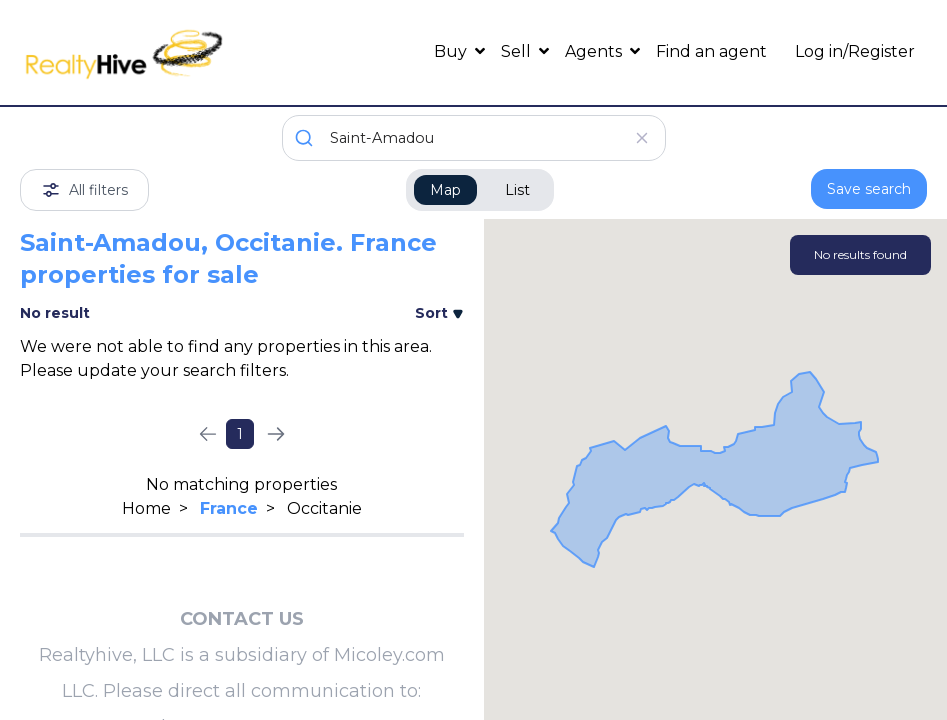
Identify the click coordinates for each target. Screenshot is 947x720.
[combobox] (474, 138)
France (229, 508)
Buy (452, 51)
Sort (439, 313)
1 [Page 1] (240, 434)
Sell (518, 51)
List (517, 190)
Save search (869, 189)
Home (146, 508)
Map (445, 190)
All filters (84, 190)
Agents (595, 51)
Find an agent (711, 51)
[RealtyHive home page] (133, 52)
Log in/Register (855, 51)
